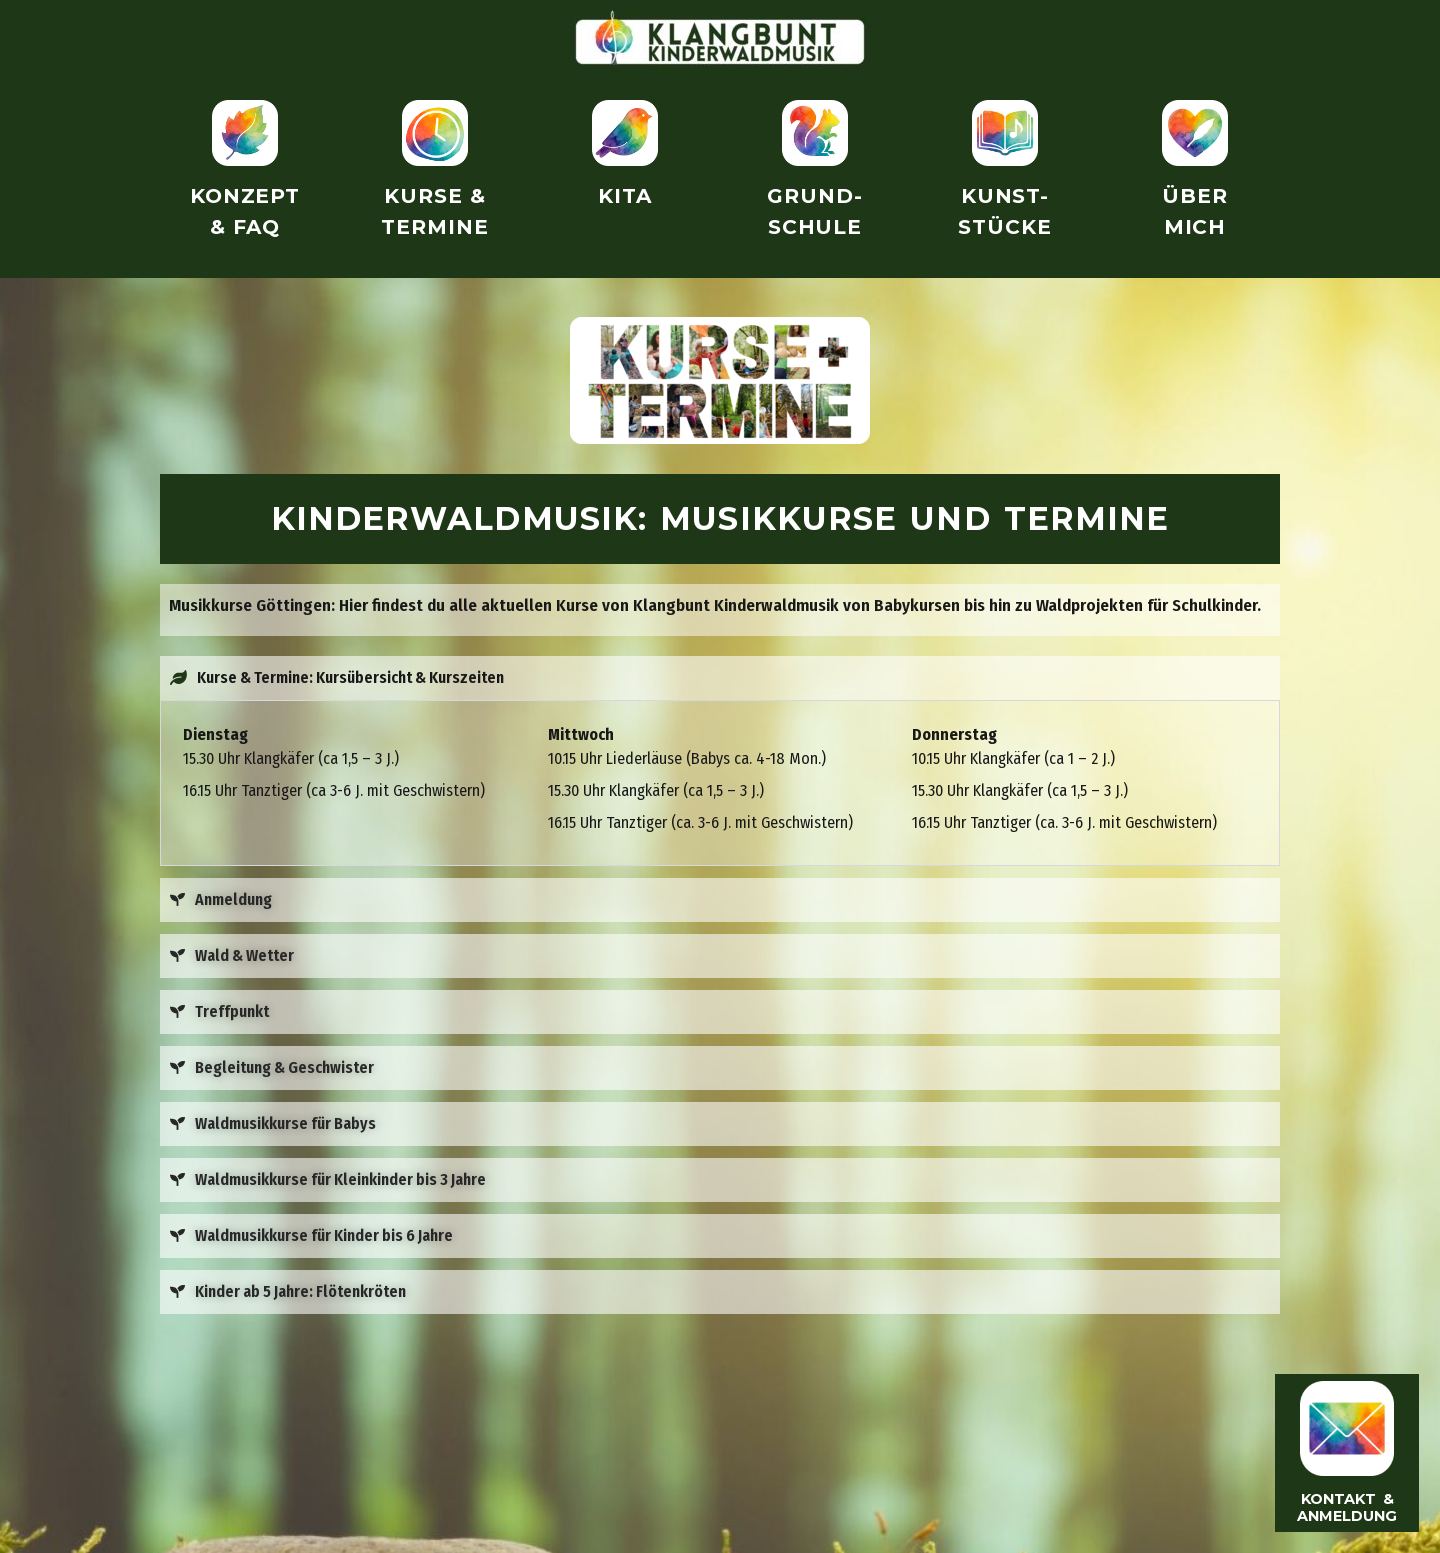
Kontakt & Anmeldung (1347, 1506)
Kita (625, 195)
